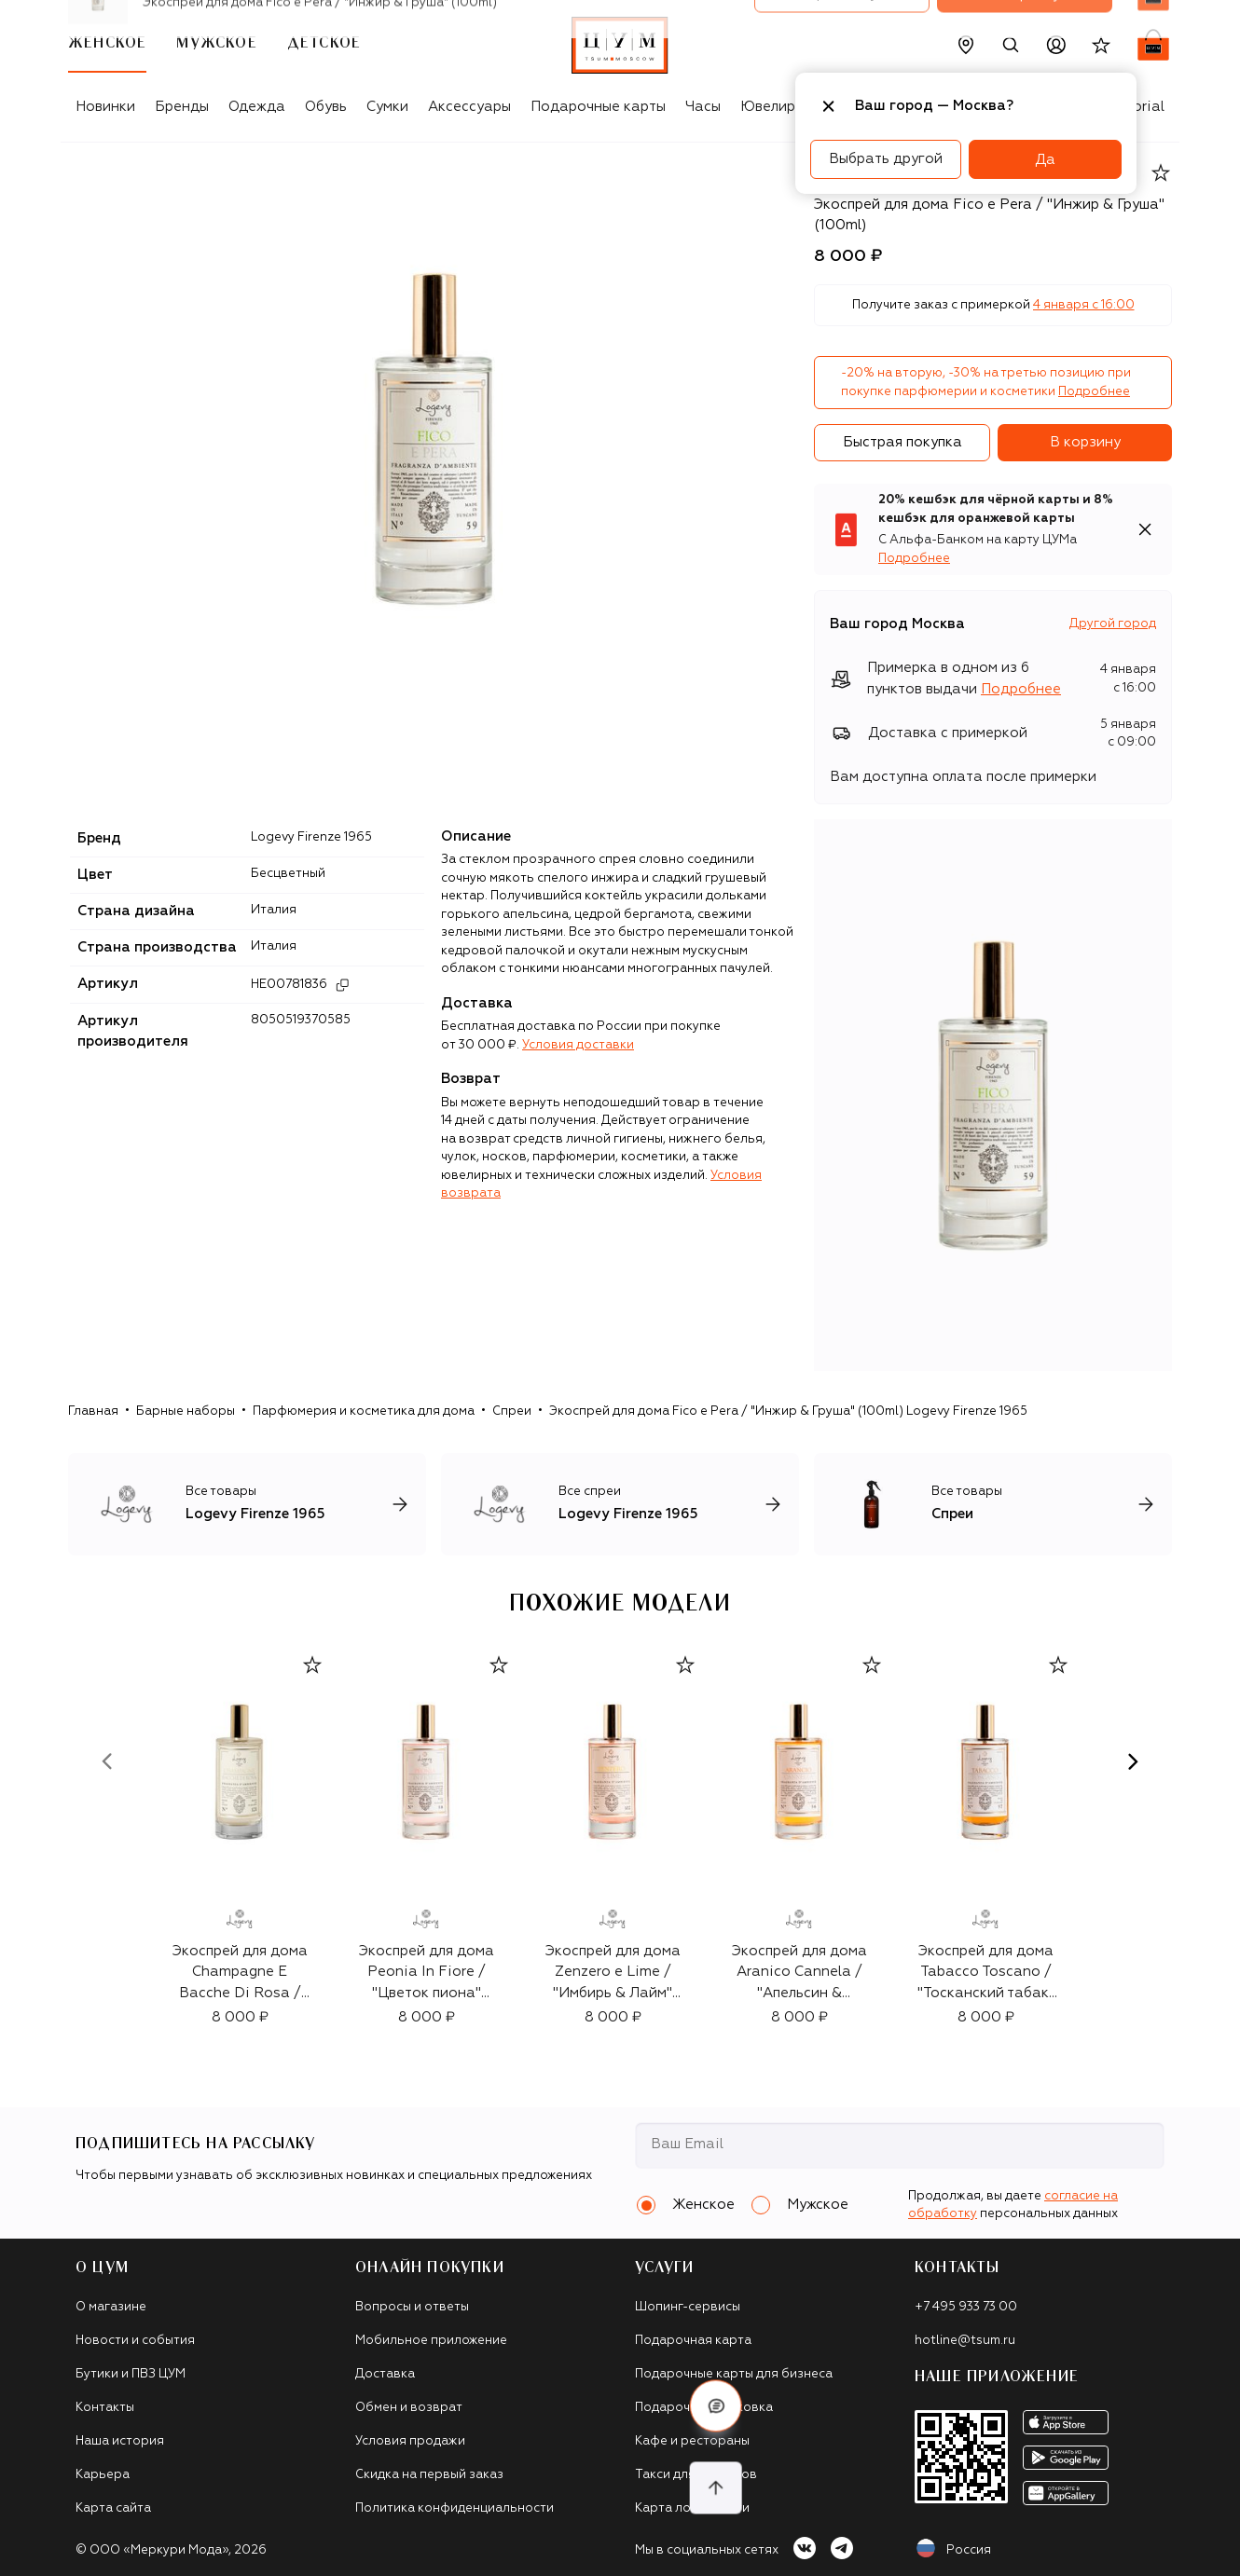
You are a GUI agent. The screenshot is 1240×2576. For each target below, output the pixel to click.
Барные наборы (185, 1411)
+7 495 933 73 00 (966, 2307)
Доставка (385, 2374)
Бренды (182, 107)
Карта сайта (113, 2508)
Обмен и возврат (408, 2408)
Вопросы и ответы (412, 2307)
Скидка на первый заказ (429, 2475)
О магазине (111, 2307)
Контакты (105, 2408)
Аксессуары (469, 107)
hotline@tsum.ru (965, 2341)
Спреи (511, 1411)
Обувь (326, 107)
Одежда (256, 107)
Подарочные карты (598, 107)
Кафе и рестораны (692, 2441)
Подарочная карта (693, 2341)
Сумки (387, 107)
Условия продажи (410, 2441)
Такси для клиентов (696, 2475)
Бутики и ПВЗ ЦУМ (131, 2374)
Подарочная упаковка (704, 2408)
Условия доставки (578, 1045)
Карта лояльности (692, 2508)
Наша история (120, 2441)
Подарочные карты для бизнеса (734, 2374)
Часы (703, 107)
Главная (93, 1411)
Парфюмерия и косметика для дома (364, 1411)
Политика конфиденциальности (454, 2508)
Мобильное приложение (431, 2341)
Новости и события (135, 2341)
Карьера (103, 2475)
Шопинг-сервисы (687, 2307)
